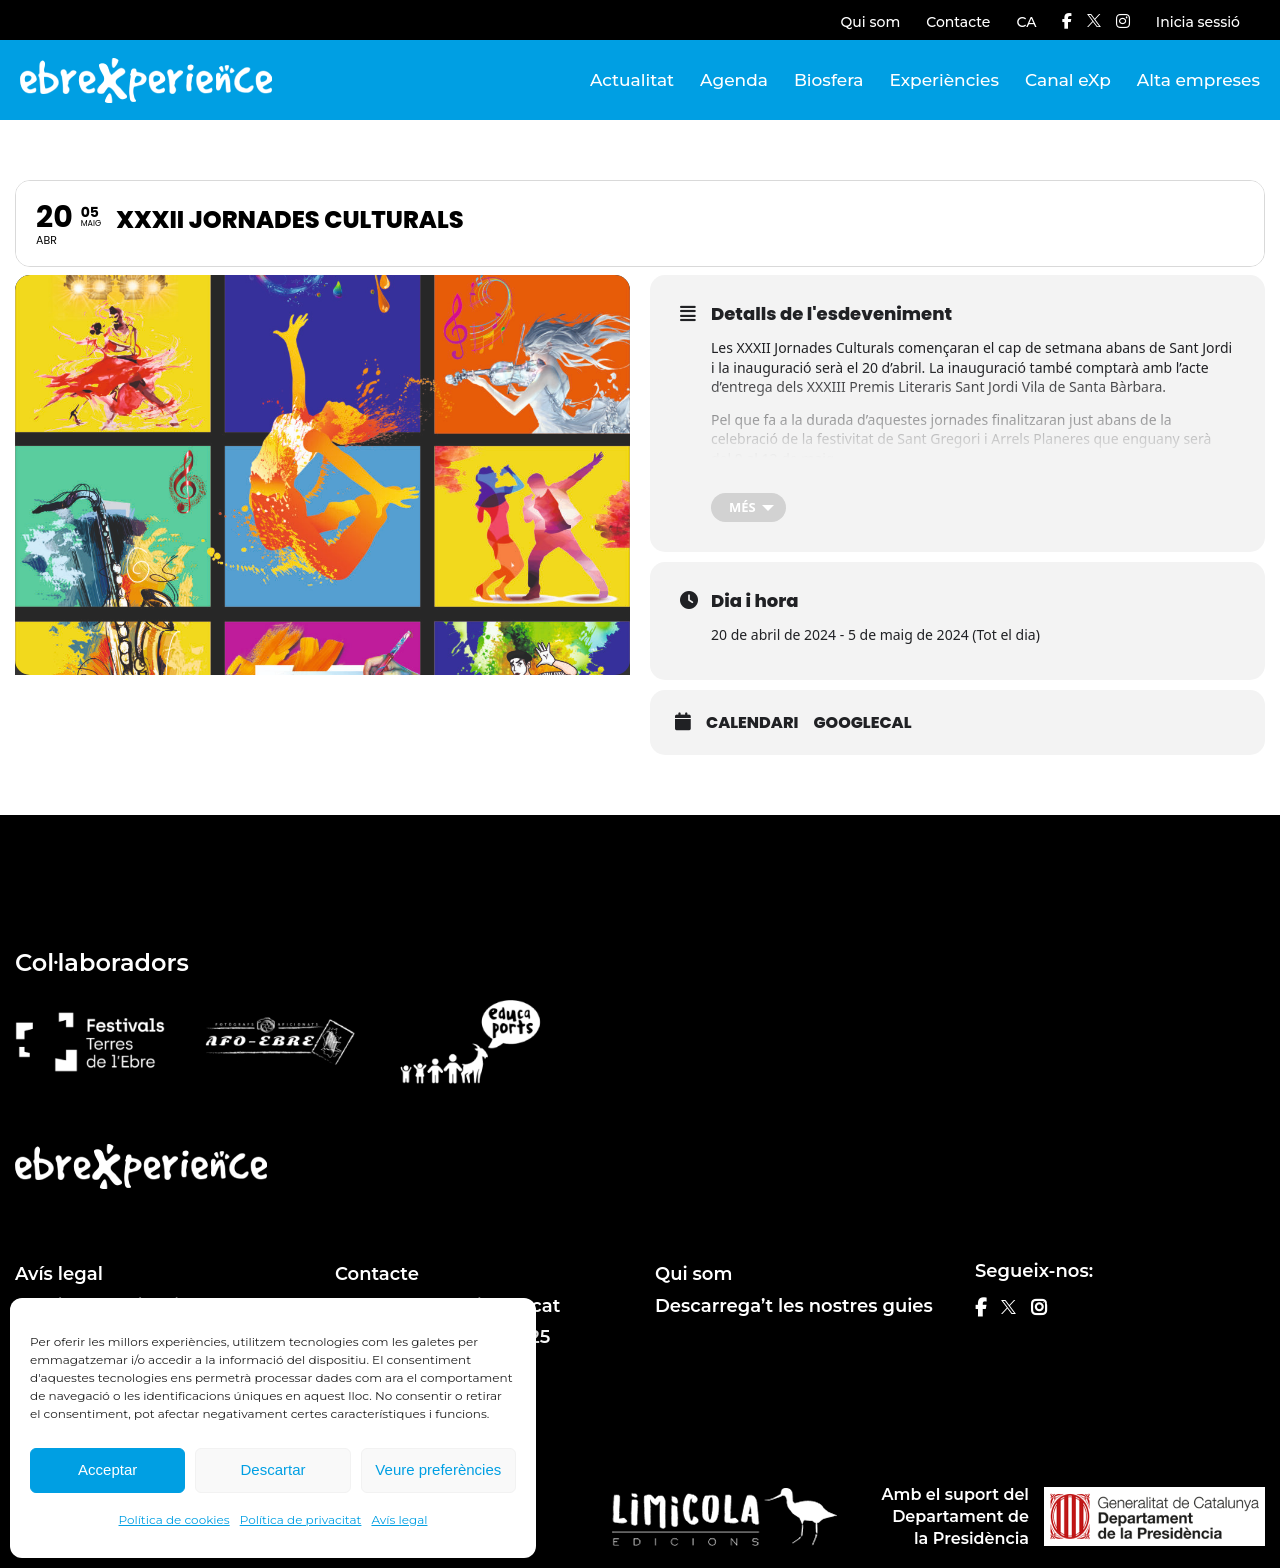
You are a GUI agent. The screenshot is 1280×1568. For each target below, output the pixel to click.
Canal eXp (1068, 80)
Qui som (871, 22)
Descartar (272, 1469)
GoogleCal (862, 723)
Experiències (944, 80)
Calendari (752, 723)
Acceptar (107, 1469)
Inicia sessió (1198, 22)
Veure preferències (438, 1469)
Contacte (958, 22)
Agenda (734, 80)
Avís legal (399, 1519)
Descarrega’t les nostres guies (794, 1306)
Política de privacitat (301, 1519)
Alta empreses (1198, 80)
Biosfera (829, 80)
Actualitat (632, 80)
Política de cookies (174, 1519)
